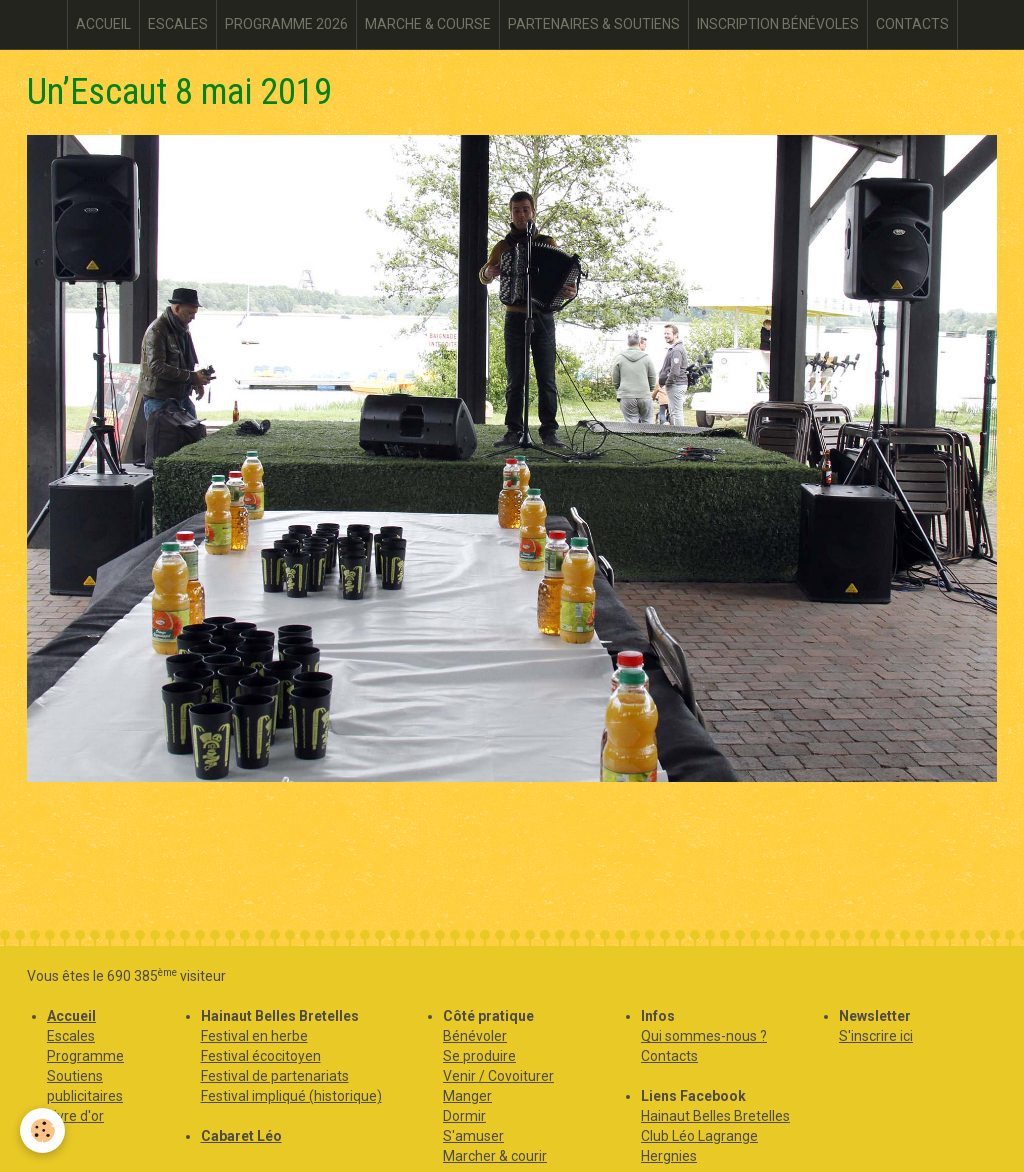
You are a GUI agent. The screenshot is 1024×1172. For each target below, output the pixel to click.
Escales (71, 1036)
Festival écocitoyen (261, 1056)
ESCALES (178, 24)
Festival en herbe (254, 1036)
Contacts (669, 1056)
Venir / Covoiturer (498, 1076)
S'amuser (473, 1136)
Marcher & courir (495, 1156)
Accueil (71, 1016)
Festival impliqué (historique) (291, 1096)
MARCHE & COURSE (428, 24)
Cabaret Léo (241, 1136)
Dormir (464, 1116)
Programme (85, 1056)
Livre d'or (75, 1116)
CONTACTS (912, 24)
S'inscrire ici (876, 1036)
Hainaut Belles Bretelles (715, 1116)
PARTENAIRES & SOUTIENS (594, 24)
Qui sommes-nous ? (704, 1036)
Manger (467, 1096)
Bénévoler (475, 1036)
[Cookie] (42, 1130)
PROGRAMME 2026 (286, 24)
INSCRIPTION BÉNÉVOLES (778, 24)
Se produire (479, 1056)
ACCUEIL (103, 24)
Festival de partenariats (275, 1076)
